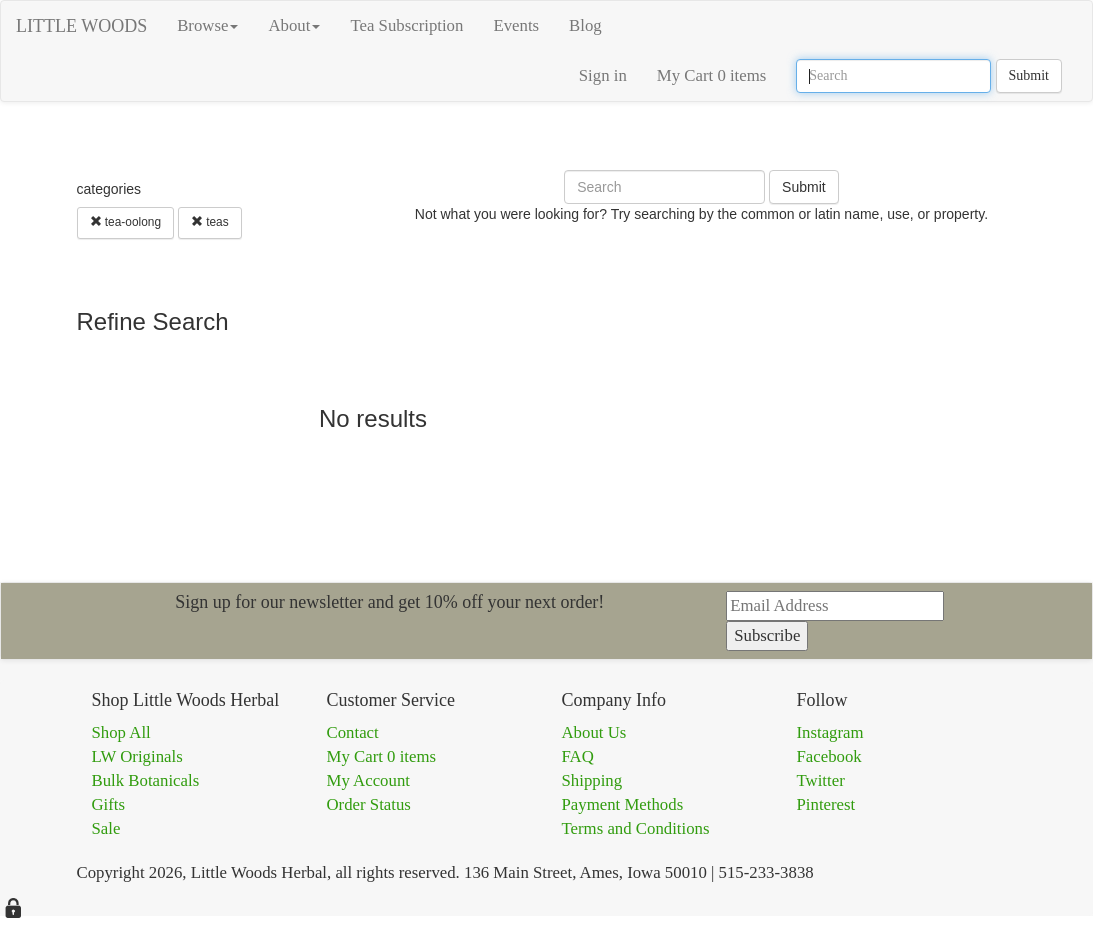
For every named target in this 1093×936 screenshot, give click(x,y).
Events (516, 25)
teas (210, 222)
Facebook (829, 756)
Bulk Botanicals (146, 780)
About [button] (294, 25)
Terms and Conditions (636, 828)
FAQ (578, 756)
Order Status (369, 804)
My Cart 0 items (712, 75)
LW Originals (137, 756)
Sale (106, 828)
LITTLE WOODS (81, 26)
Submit (1029, 75)
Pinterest (826, 804)
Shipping (592, 780)
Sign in (603, 75)
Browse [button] (207, 25)
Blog (585, 25)
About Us (594, 732)
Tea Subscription (406, 25)
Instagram (830, 732)
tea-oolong (126, 222)
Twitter (821, 780)
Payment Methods (623, 804)
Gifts (109, 804)
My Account (368, 780)
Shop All (121, 732)
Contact (353, 732)
